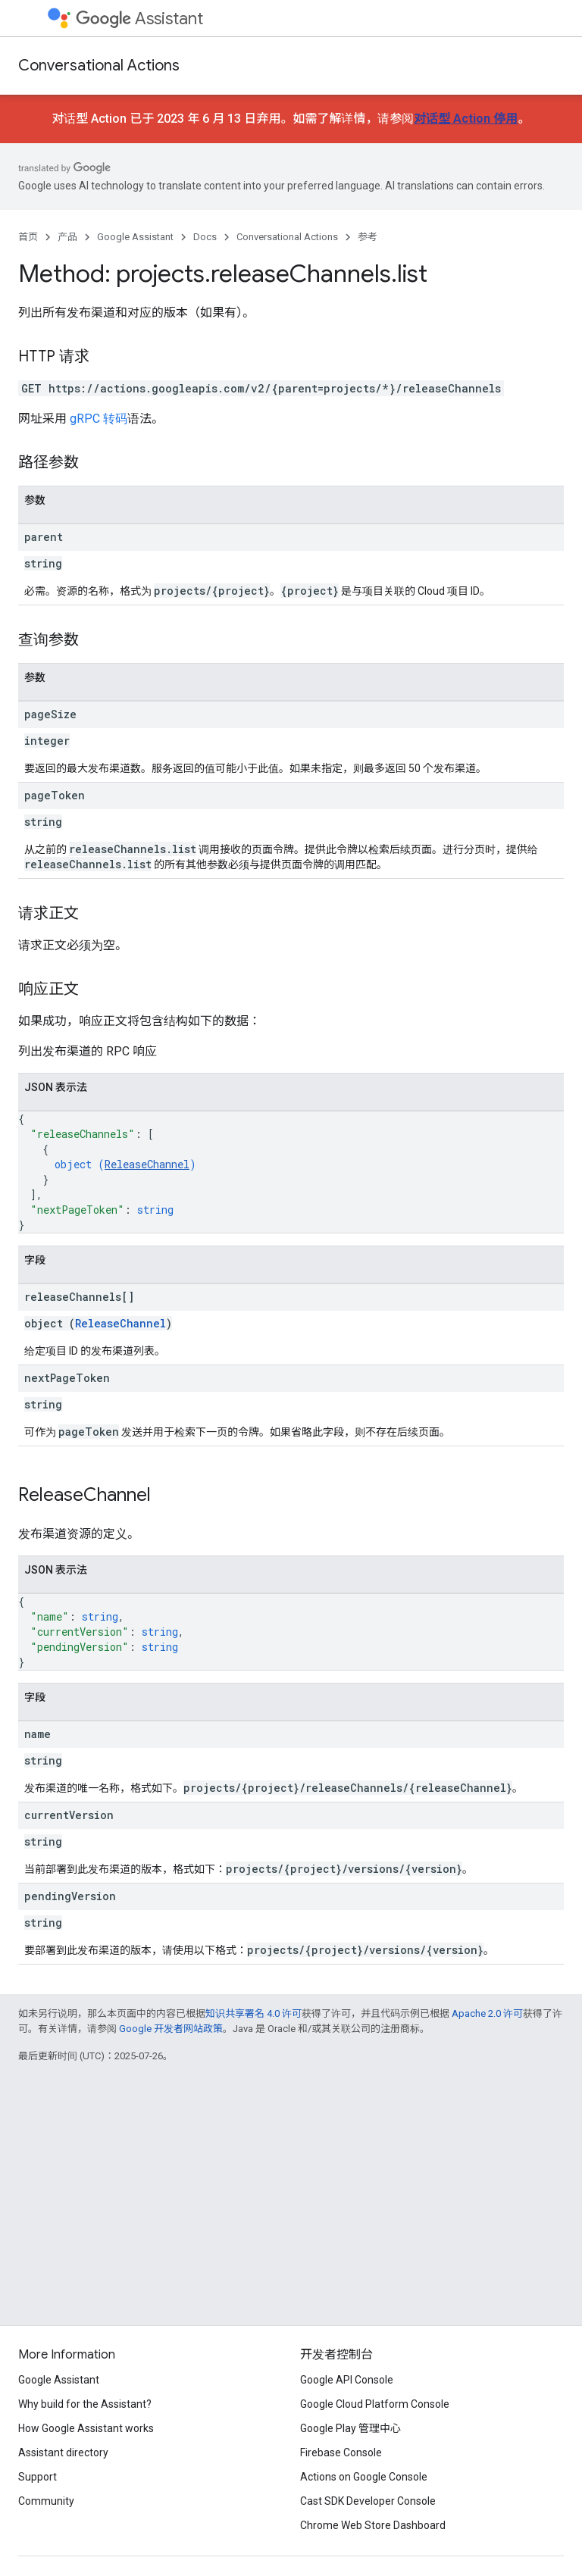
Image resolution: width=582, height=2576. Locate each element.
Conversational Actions (99, 65)
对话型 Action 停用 (466, 118)
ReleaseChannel (147, 1164)
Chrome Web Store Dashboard (373, 2525)
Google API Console (346, 2380)
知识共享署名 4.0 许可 (253, 2013)
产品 (67, 236)
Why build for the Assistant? (85, 2404)
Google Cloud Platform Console (374, 2404)
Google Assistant (135, 236)
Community (46, 2501)
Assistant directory (63, 2452)
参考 (367, 236)
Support (37, 2477)
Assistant (139, 18)
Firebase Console (341, 2452)
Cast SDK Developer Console (368, 2501)
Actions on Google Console (363, 2477)
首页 (28, 236)
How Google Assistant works (86, 2428)
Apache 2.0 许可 (487, 2013)
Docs (205, 236)
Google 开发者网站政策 (171, 2028)
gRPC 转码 (98, 418)
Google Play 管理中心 (350, 2428)
